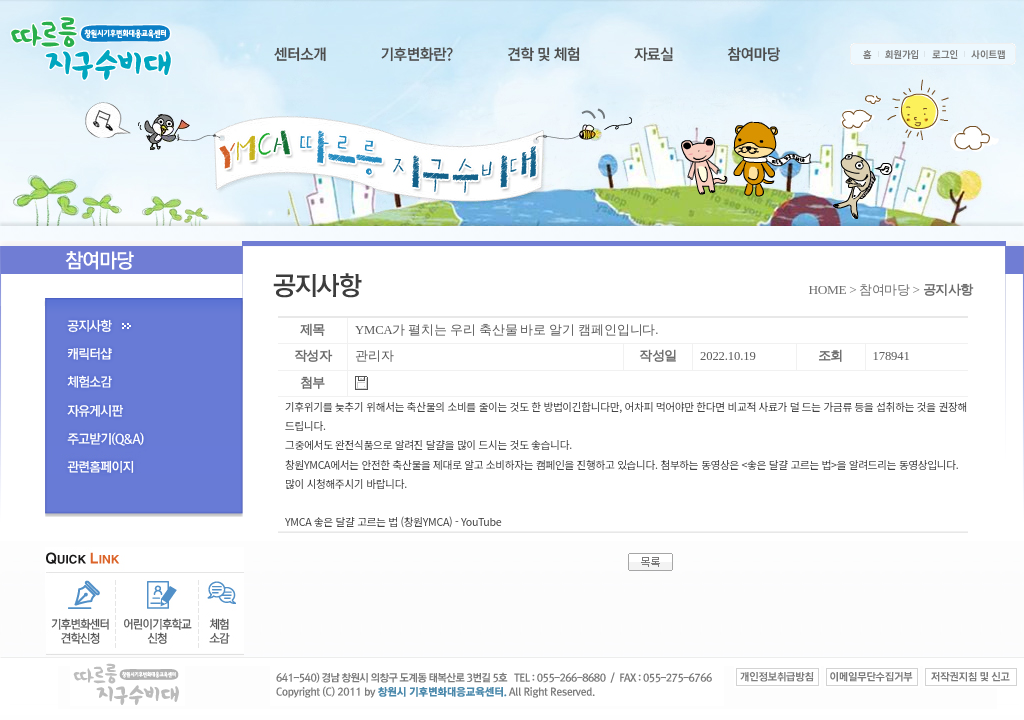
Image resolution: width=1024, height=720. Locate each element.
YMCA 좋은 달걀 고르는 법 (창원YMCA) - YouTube (393, 521)
